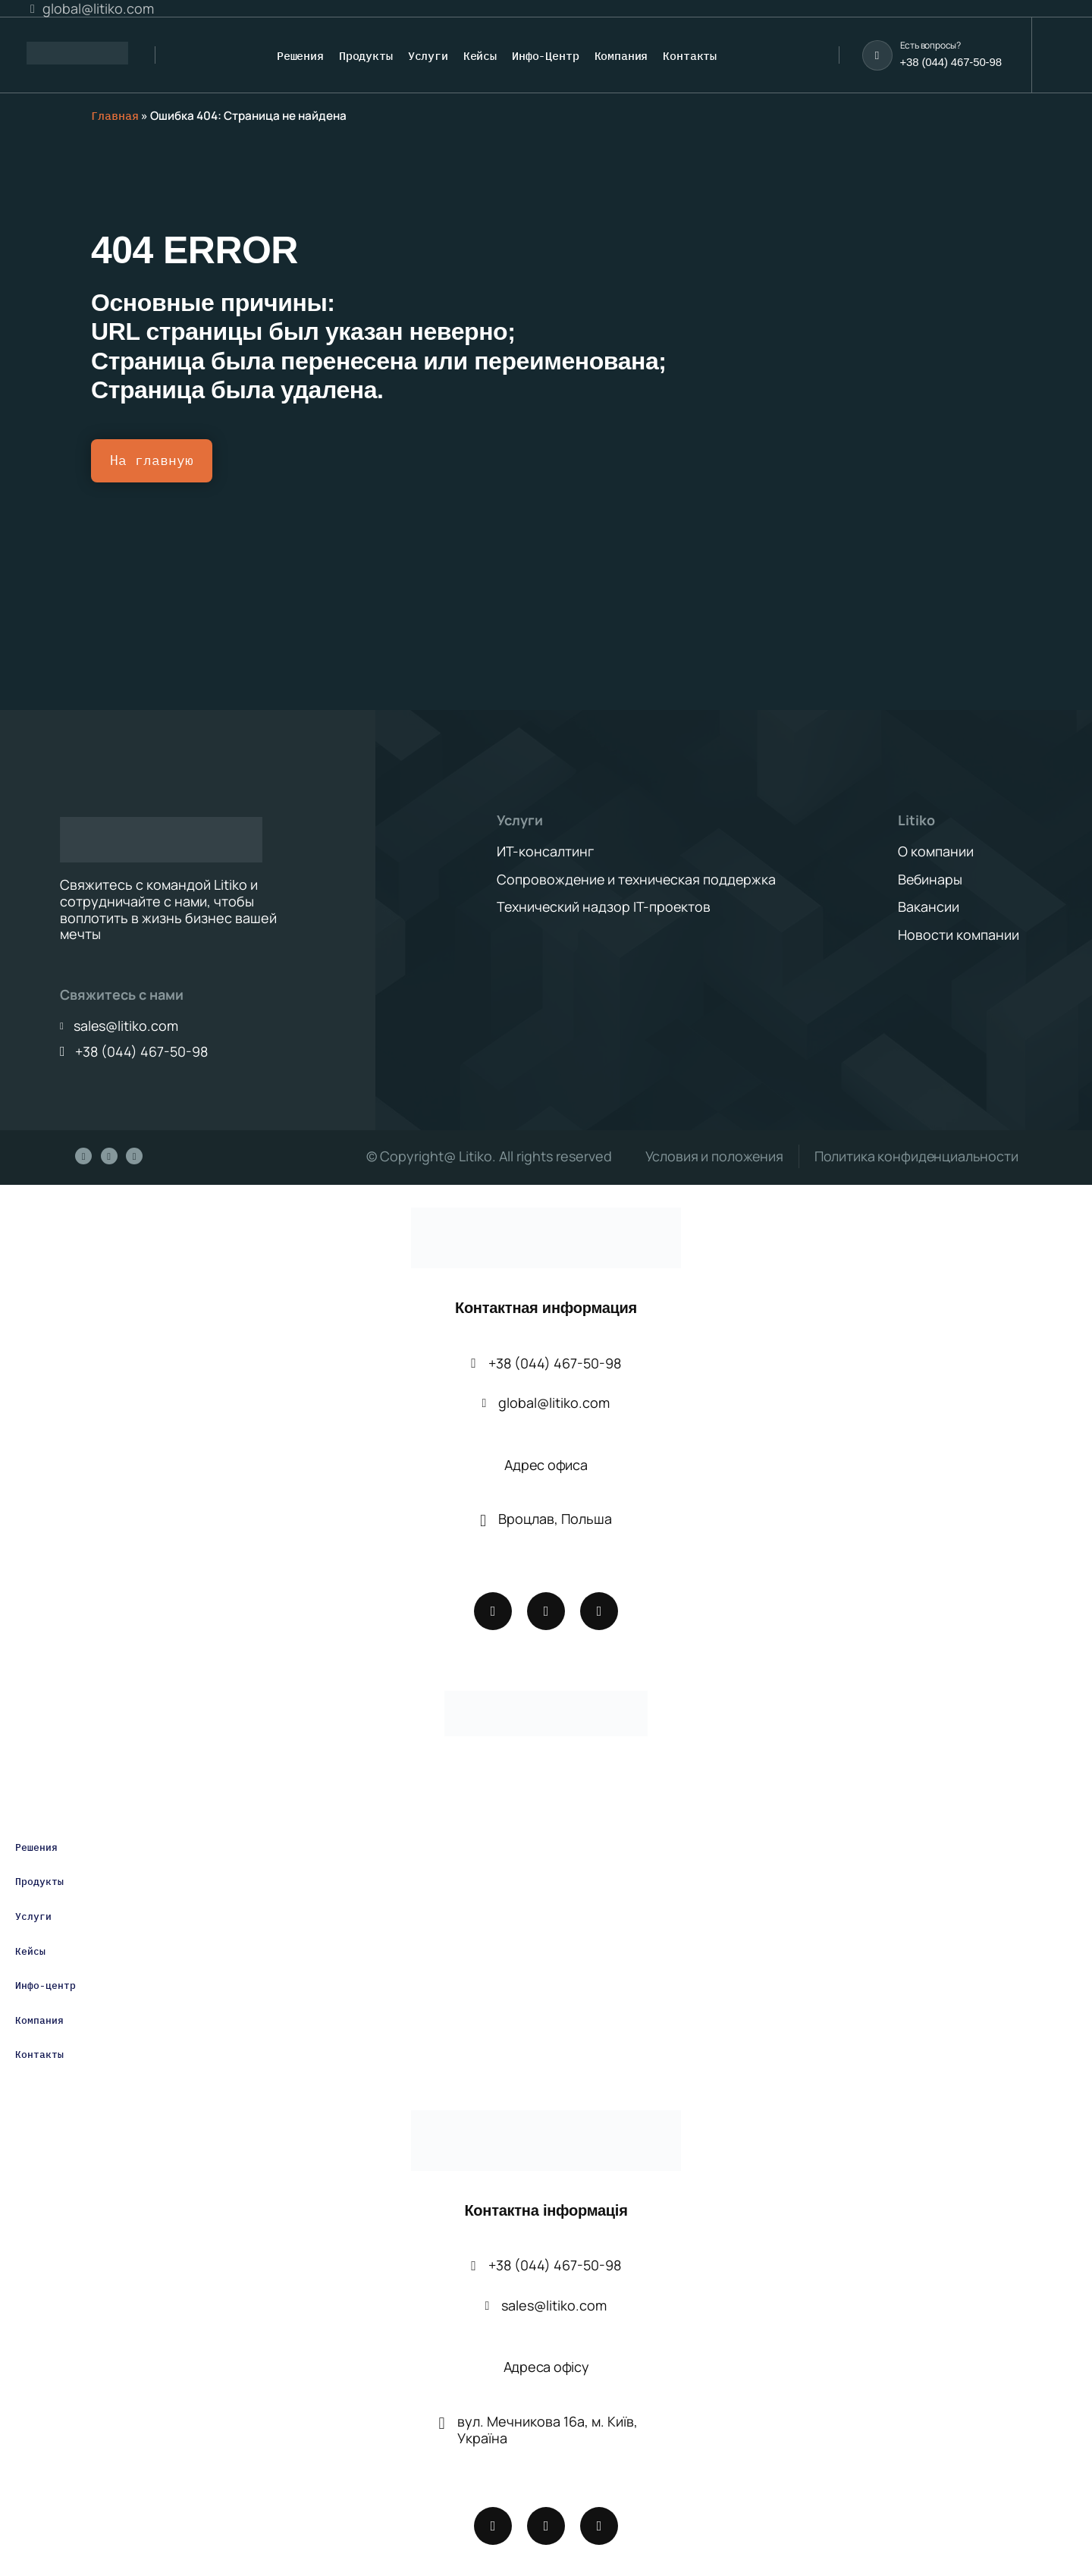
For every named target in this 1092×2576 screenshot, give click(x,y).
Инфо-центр (45, 1986)
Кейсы (30, 1951)
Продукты (39, 1882)
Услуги (33, 1917)
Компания (39, 2021)
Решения (36, 1848)
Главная (115, 116)
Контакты (39, 2055)
